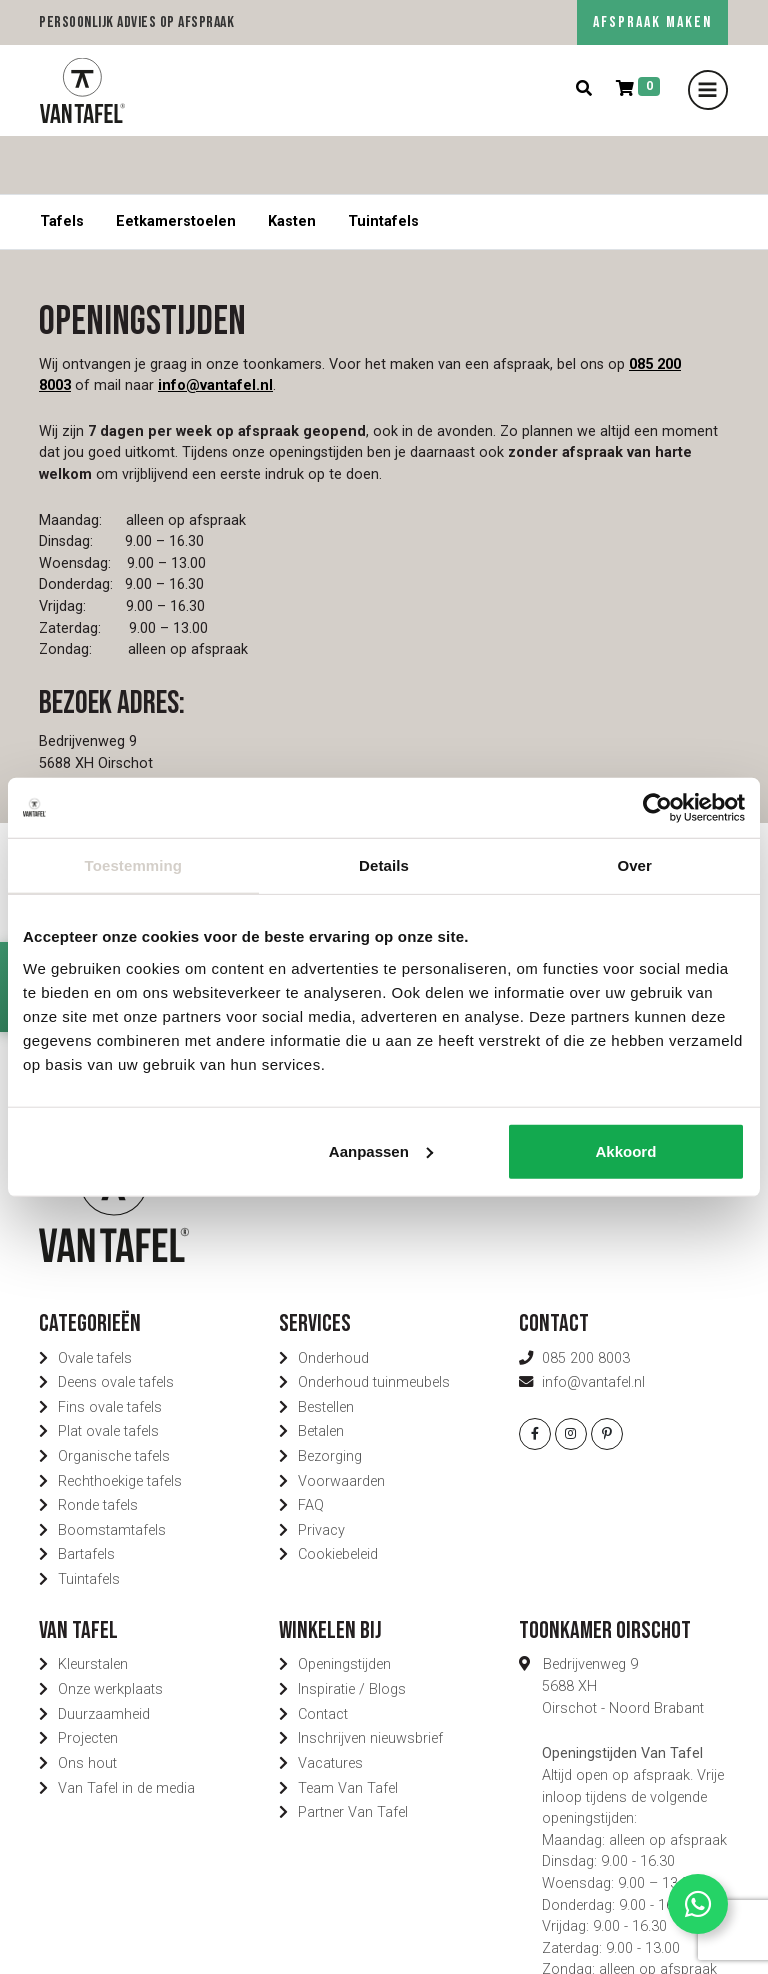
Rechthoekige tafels (120, 1422)
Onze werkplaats (110, 1631)
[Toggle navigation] (708, 90)
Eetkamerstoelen (176, 163)
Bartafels (86, 1496)
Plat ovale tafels (108, 1373)
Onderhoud (333, 1299)
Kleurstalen (93, 1606)
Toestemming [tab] (134, 865)
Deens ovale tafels (116, 1324)
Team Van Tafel (348, 1729)
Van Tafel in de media (126, 1729)
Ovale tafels (95, 1299)
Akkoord (625, 1150)
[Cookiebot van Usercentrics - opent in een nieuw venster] (657, 808)
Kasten (292, 163)
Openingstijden (344, 1606)
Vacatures (330, 1705)
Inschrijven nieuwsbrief (370, 1680)
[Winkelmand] (638, 89)
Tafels (62, 163)
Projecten (88, 1680)
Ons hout (87, 1705)
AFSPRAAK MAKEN (652, 22)
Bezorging (330, 1398)
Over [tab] (634, 865)
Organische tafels (114, 1398)
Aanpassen (381, 1150)
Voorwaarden (341, 1422)
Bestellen (326, 1349)
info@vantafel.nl (215, 327)
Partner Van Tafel (353, 1754)
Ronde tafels (98, 1447)
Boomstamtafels (112, 1472)
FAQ (311, 1447)
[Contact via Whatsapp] (698, 1904)
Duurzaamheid (104, 1655)
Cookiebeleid (338, 1496)
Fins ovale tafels (110, 1349)
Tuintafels (383, 163)
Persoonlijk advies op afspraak (136, 22)
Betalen (321, 1373)
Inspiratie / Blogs (352, 1631)
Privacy (321, 1472)
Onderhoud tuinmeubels (374, 1324)
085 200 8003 (586, 1299)
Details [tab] (384, 865)
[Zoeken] (584, 89)
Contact (323, 1655)
